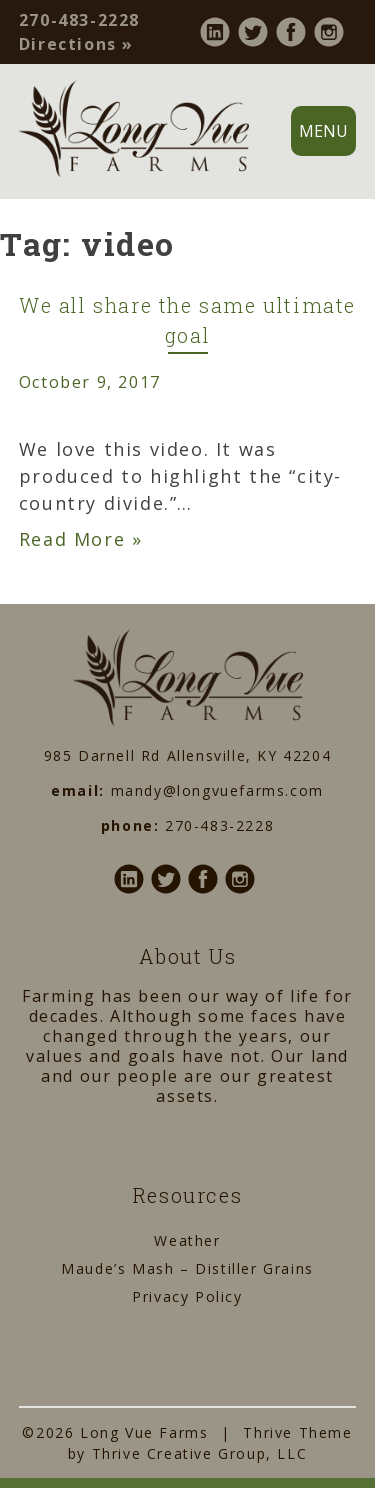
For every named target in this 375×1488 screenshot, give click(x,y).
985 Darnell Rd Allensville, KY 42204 (188, 755)
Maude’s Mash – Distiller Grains (187, 1268)
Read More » (81, 539)
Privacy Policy (187, 1296)
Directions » (76, 44)
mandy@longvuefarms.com (217, 790)
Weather (187, 1240)
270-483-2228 (79, 20)
